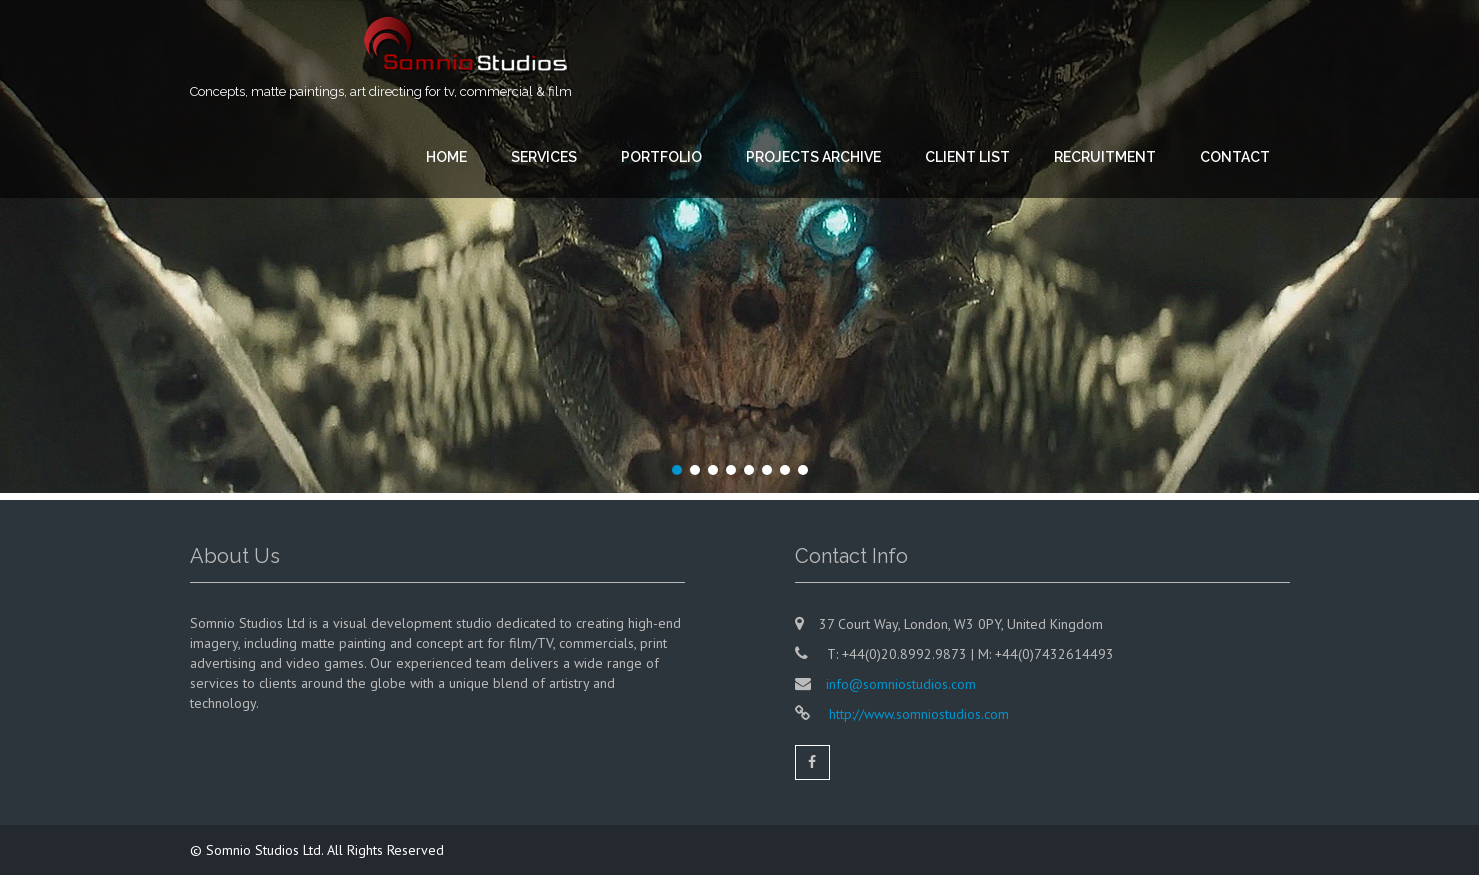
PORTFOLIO (661, 157)
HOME (446, 157)
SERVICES (544, 157)
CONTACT (1235, 157)
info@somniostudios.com (901, 684)
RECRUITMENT (1105, 157)
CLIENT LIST (967, 157)
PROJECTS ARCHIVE (813, 157)
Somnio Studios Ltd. (266, 850)
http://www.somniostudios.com (917, 714)
